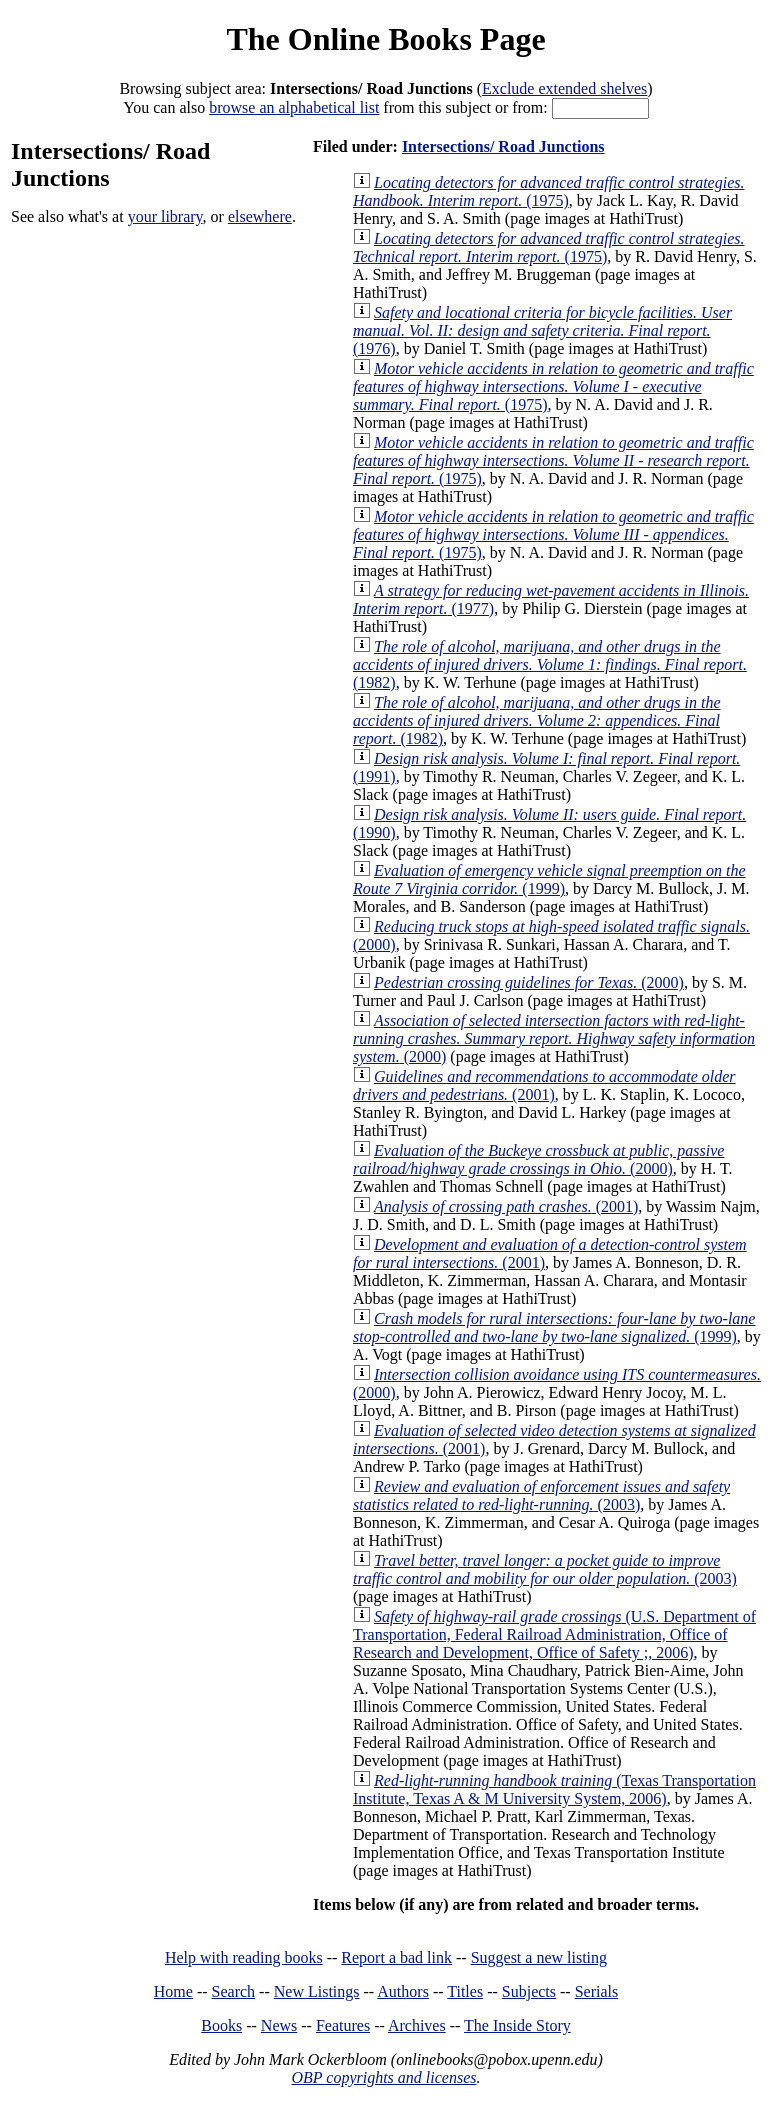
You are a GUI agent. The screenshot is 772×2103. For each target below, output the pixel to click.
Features (343, 2025)
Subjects (529, 1991)
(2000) (529, 982)
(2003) (541, 1495)
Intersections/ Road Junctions (503, 146)
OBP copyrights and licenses (383, 2077)
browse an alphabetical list (294, 107)
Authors (403, 1991)
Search (234, 1991)
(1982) (550, 664)
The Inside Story (517, 2025)
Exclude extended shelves (564, 88)
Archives (417, 2025)
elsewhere (260, 216)
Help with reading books (244, 1957)
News (279, 2025)
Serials (597, 1991)
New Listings (317, 1991)
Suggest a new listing (539, 1957)
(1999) (549, 879)
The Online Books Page (385, 39)
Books (221, 2025)
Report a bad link (396, 1957)
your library (165, 216)
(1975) (548, 191)
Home (173, 1991)
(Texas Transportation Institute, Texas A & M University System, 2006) (554, 1789)
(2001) (544, 1085)
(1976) (542, 330)
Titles (465, 1991)
